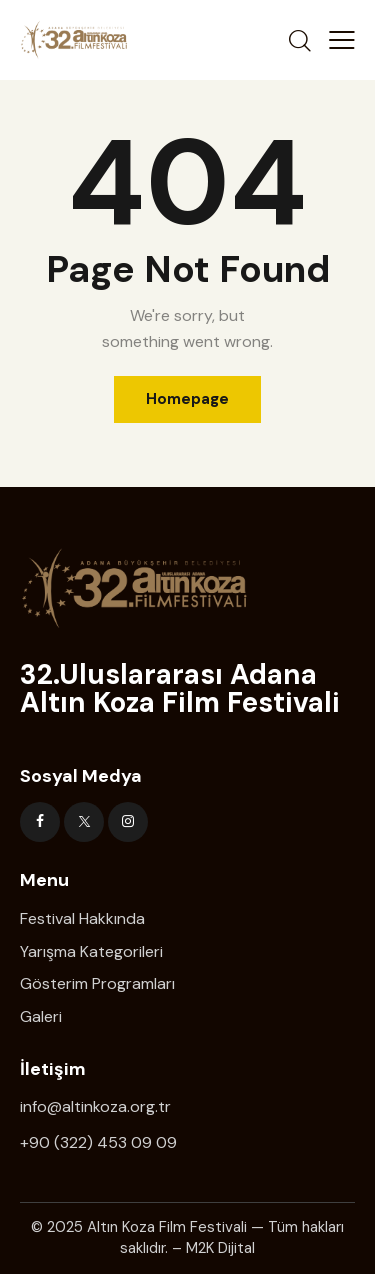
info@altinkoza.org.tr (95, 1106)
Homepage (187, 399)
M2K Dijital (220, 1248)
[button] (342, 40)
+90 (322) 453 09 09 (98, 1142)
